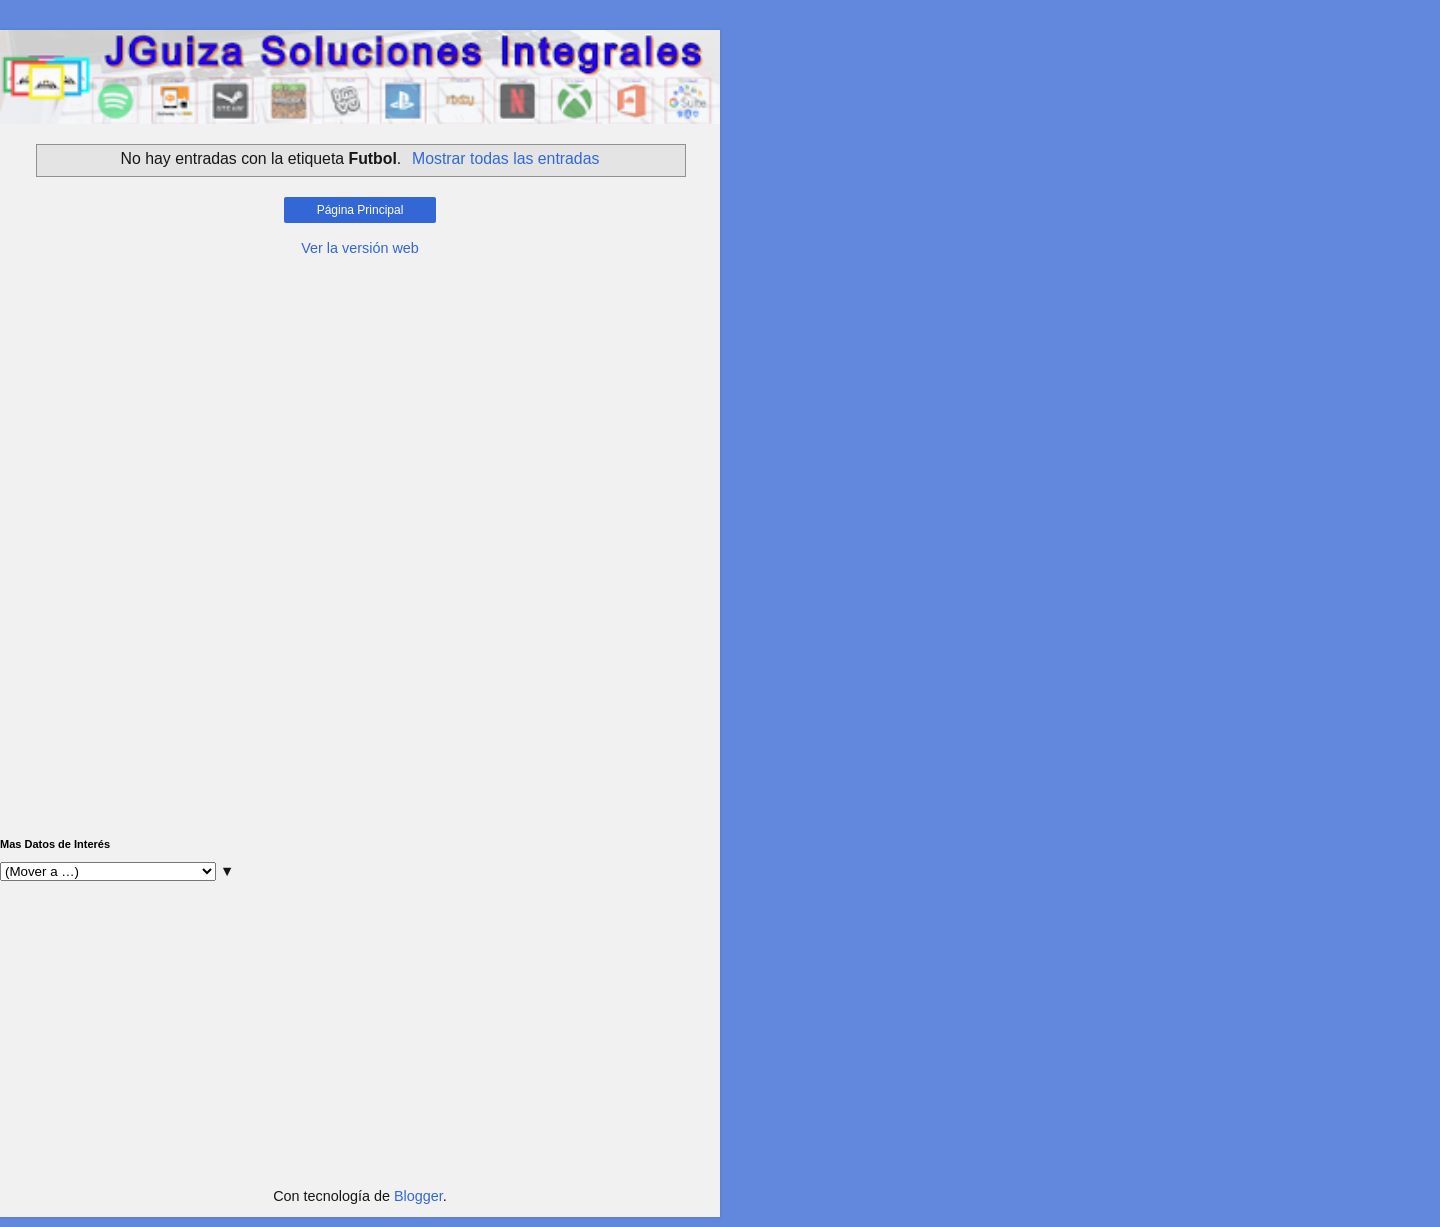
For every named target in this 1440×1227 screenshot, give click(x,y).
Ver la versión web (360, 248)
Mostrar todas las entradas (505, 158)
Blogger (418, 1196)
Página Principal (360, 210)
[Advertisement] (360, 408)
